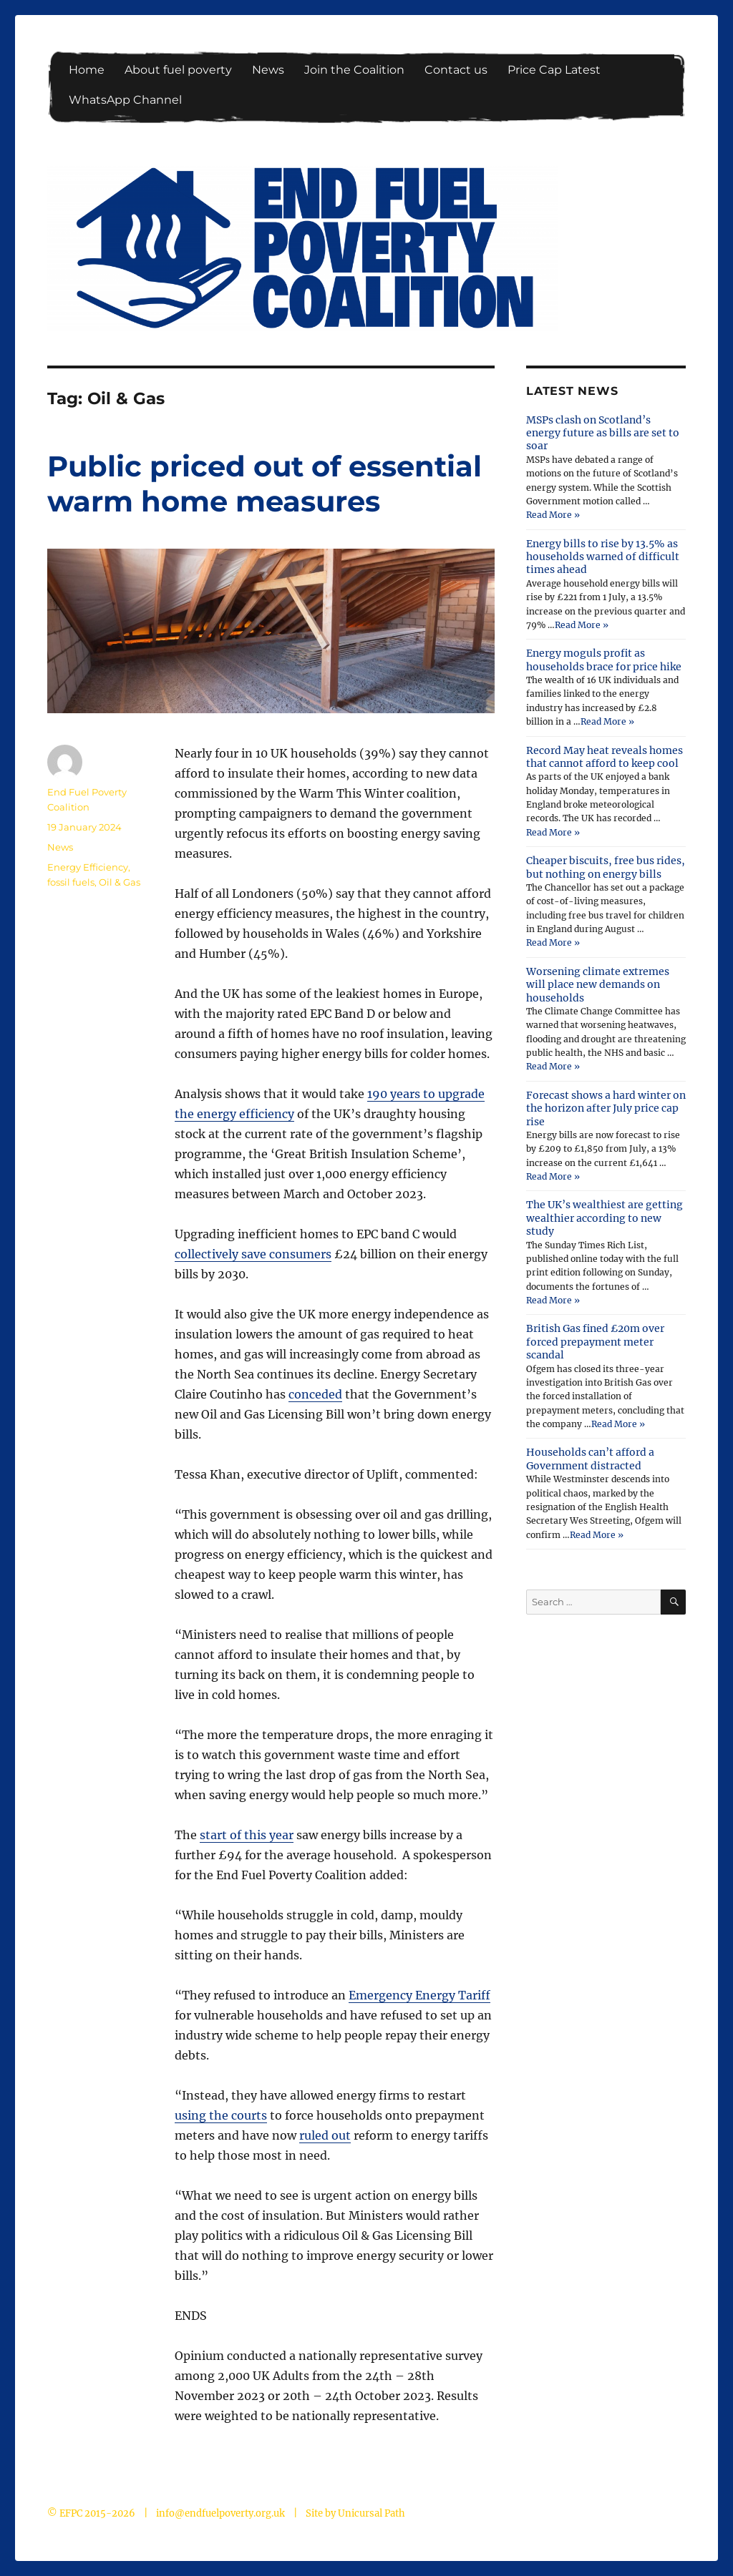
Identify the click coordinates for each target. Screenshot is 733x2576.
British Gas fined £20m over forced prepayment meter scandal (595, 1341)
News (268, 70)
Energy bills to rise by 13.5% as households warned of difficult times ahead (602, 557)
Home (87, 70)
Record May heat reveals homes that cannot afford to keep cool (604, 757)
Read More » (553, 514)
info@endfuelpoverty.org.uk (220, 2513)
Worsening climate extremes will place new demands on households (597, 984)
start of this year (246, 1835)
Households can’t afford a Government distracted (590, 1458)
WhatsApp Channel (125, 100)
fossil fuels (70, 882)
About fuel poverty (178, 70)
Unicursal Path (371, 2513)
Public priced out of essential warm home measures (264, 484)
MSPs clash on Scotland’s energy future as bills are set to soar (602, 433)
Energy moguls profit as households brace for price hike (603, 659)
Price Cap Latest (554, 70)
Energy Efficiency (87, 867)
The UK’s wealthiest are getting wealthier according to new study (604, 1218)
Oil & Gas (119, 882)
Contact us (455, 70)
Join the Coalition (354, 70)
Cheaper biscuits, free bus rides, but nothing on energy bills (605, 867)
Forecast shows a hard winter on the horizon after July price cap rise (606, 1108)
